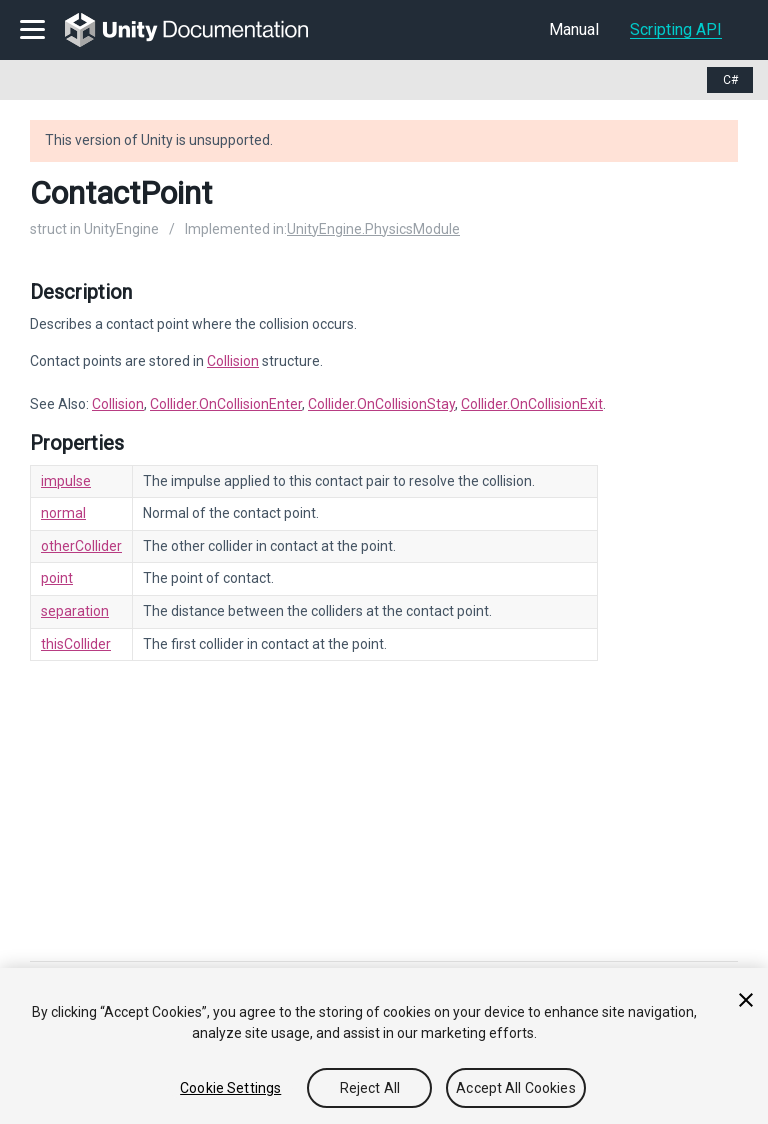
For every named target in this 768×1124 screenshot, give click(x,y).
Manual (574, 29)
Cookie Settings (230, 1088)
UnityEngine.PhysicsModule (373, 229)
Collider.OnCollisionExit (532, 404)
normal (63, 513)
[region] (384, 1046)
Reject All (370, 1088)
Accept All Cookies (516, 1088)
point (57, 578)
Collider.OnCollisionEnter (226, 404)
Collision (233, 361)
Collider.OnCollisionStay (381, 404)
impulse (66, 481)
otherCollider (81, 546)
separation (75, 611)
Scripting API (676, 29)
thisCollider (76, 644)
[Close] (746, 1000)
